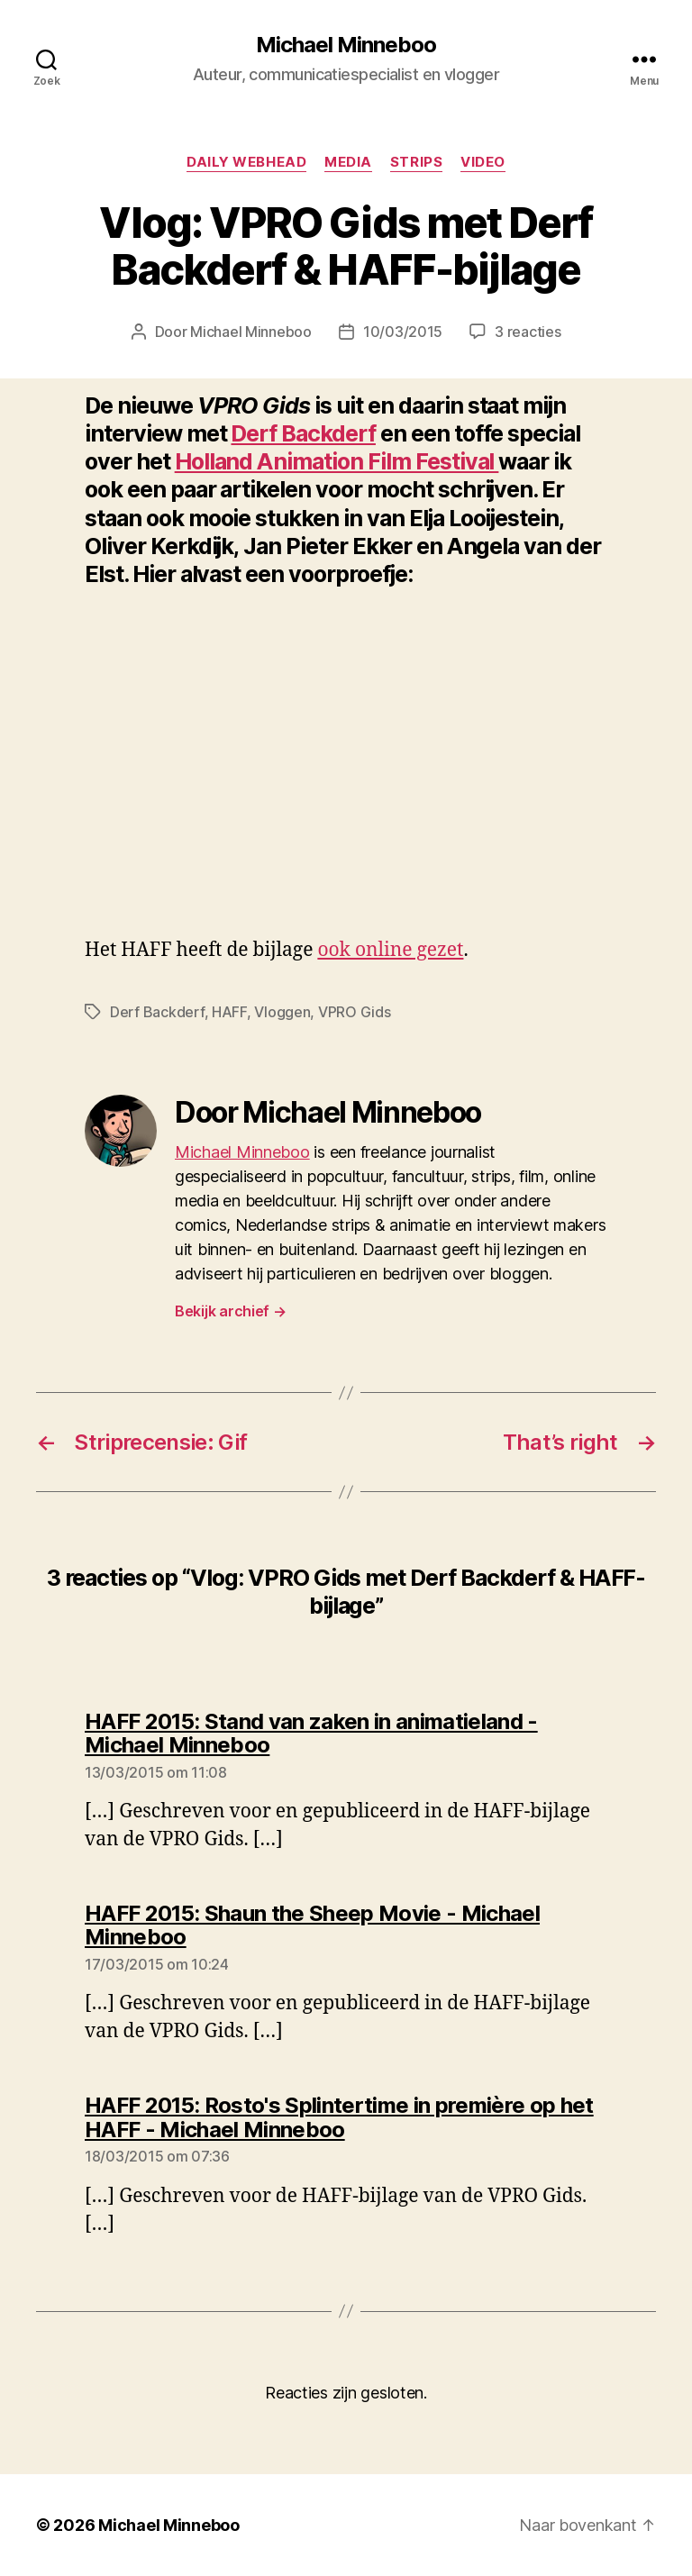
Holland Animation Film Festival (337, 461)
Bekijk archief (231, 1311)
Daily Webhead (246, 162)
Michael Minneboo (346, 45)
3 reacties (527, 332)
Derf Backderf (303, 433)
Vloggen (282, 1012)
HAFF (229, 1012)
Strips (416, 162)
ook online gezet (390, 950)
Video (482, 162)
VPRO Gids (354, 1012)
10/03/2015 (402, 332)
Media (348, 162)
